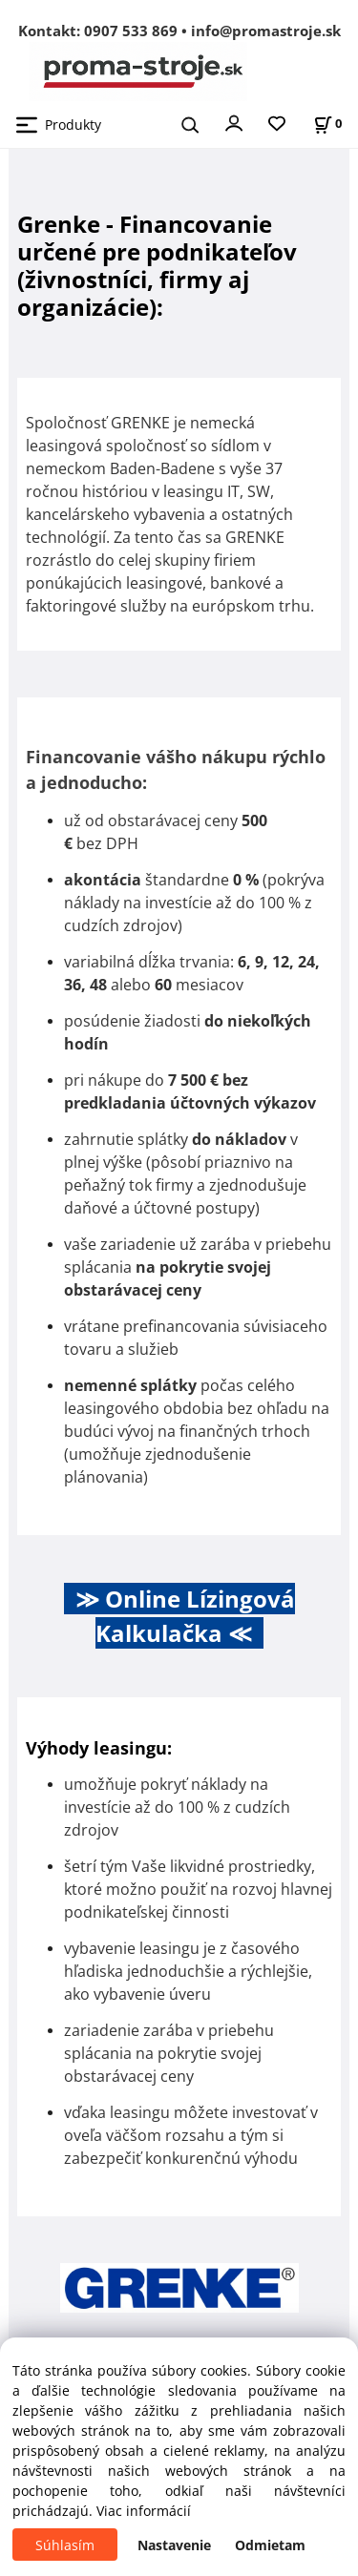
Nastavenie (174, 2545)
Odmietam (270, 2545)
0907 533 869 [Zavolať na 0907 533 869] (131, 30)
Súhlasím (65, 2545)
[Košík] (327, 123)
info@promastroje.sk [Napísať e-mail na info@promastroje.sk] (266, 30)
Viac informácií (143, 2511)
